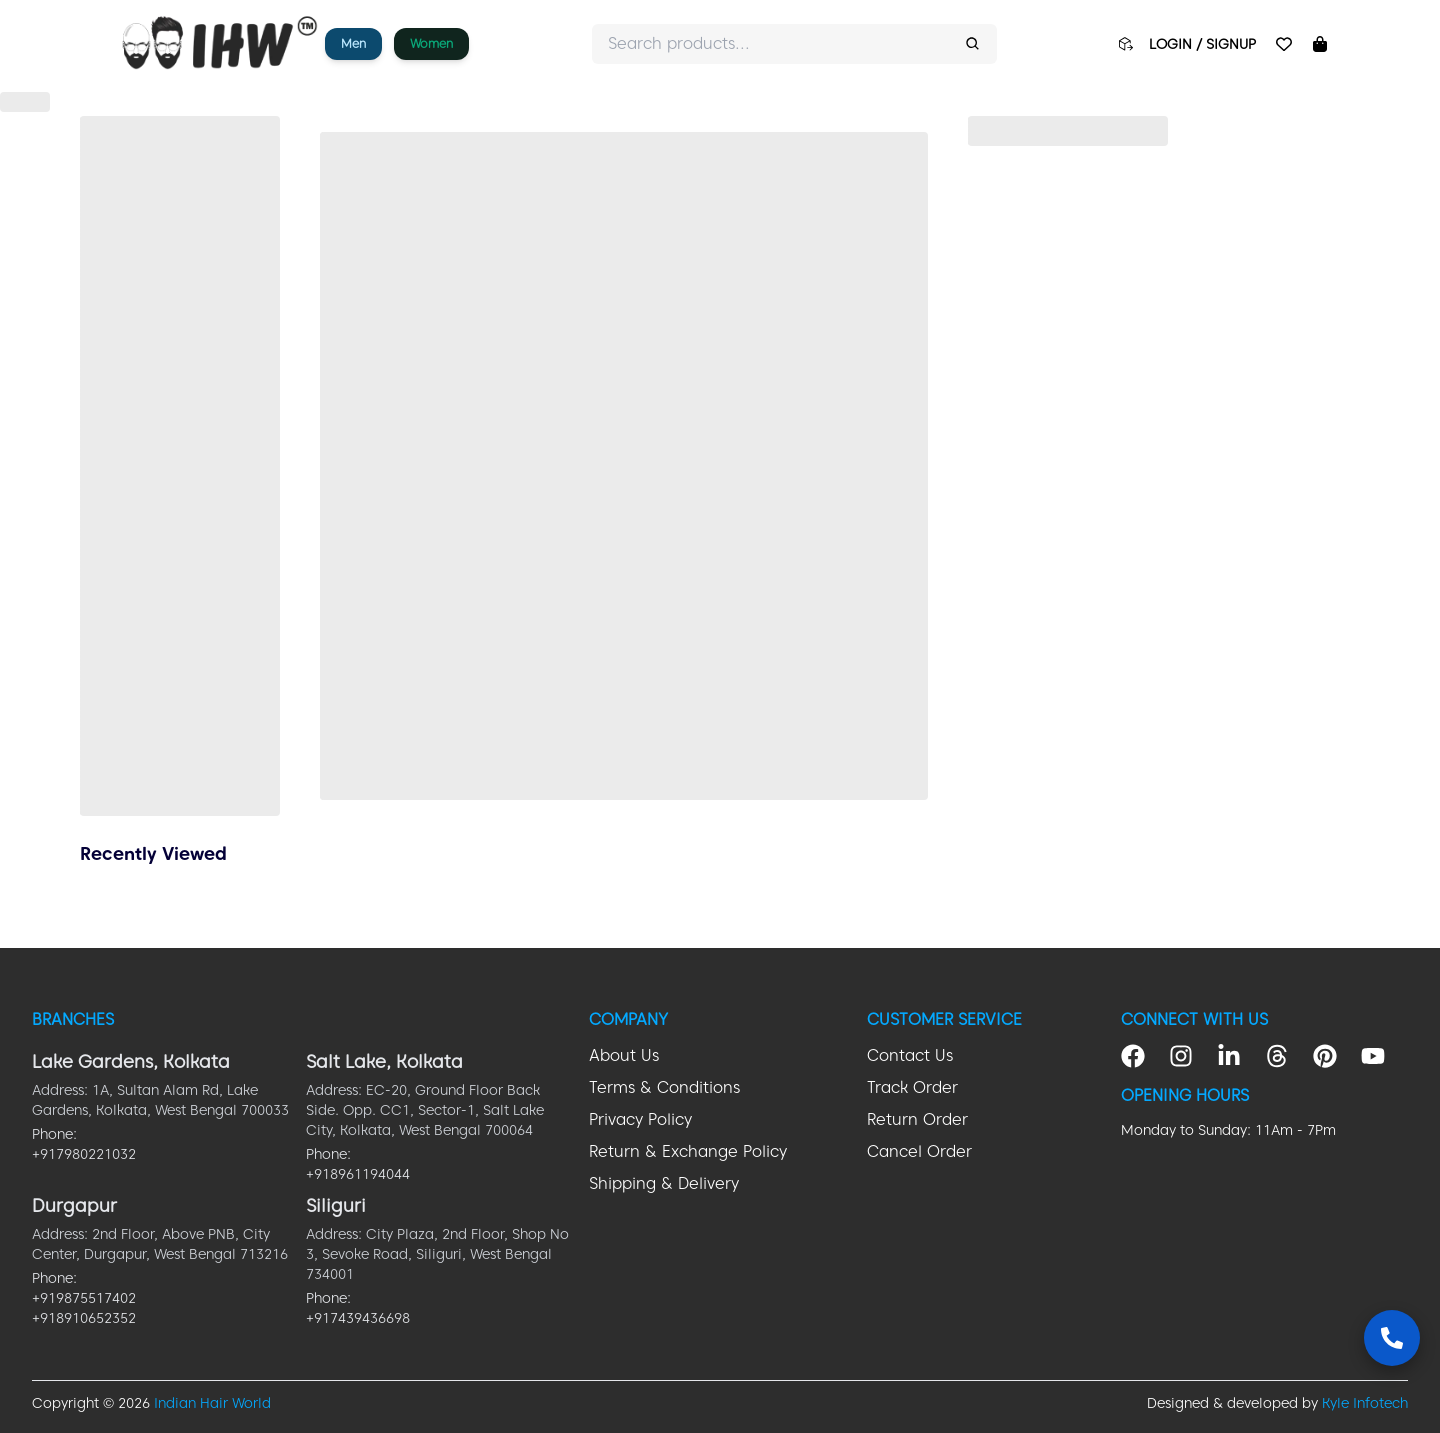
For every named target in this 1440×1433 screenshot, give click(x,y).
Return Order (917, 1119)
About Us (624, 1055)
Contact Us (910, 1055)
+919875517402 (84, 1298)
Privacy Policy (640, 1119)
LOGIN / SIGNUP (1202, 44)
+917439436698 (358, 1318)
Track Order (912, 1087)
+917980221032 (84, 1154)
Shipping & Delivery (664, 1183)
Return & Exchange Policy (688, 1151)
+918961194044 (358, 1174)
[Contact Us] (1392, 1338)
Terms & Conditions (664, 1087)
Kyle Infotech (1365, 1403)
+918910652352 (84, 1318)
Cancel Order (919, 1151)
